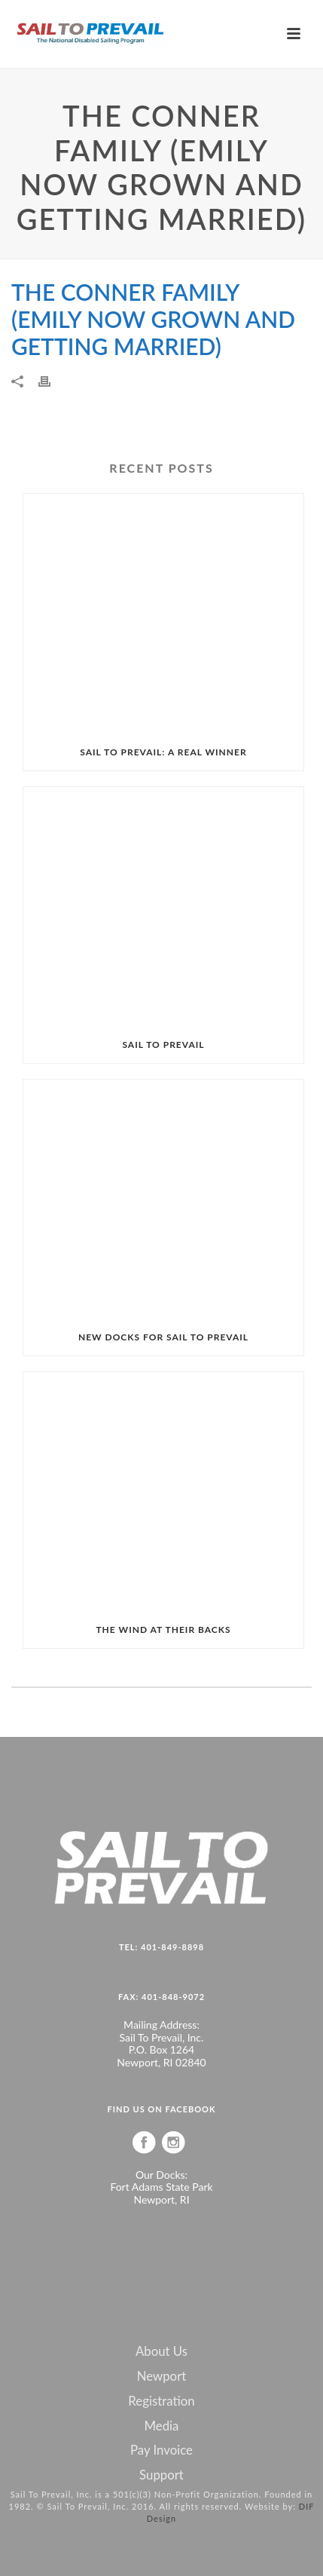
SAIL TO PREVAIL (163, 1044)
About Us (161, 2351)
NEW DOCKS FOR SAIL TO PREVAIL (163, 1337)
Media (162, 2426)
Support (161, 2475)
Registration (161, 2401)
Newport (162, 2376)
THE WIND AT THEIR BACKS (163, 1629)
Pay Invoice (161, 2450)
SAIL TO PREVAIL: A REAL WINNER (163, 752)
